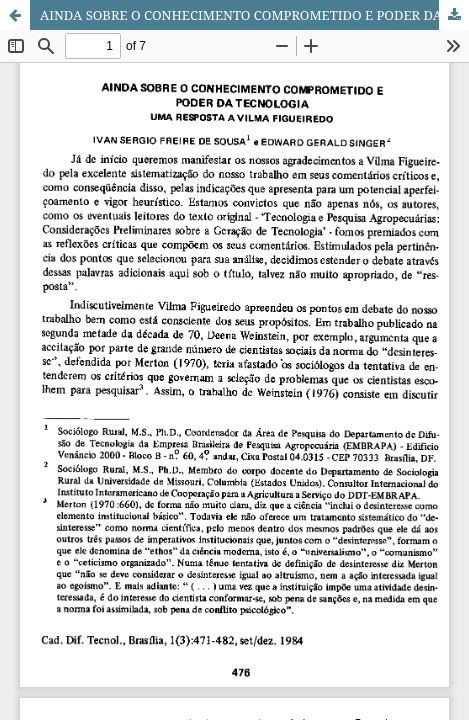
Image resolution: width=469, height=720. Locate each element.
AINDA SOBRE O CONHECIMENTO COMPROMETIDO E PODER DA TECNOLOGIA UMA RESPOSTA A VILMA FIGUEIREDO (254, 15)
